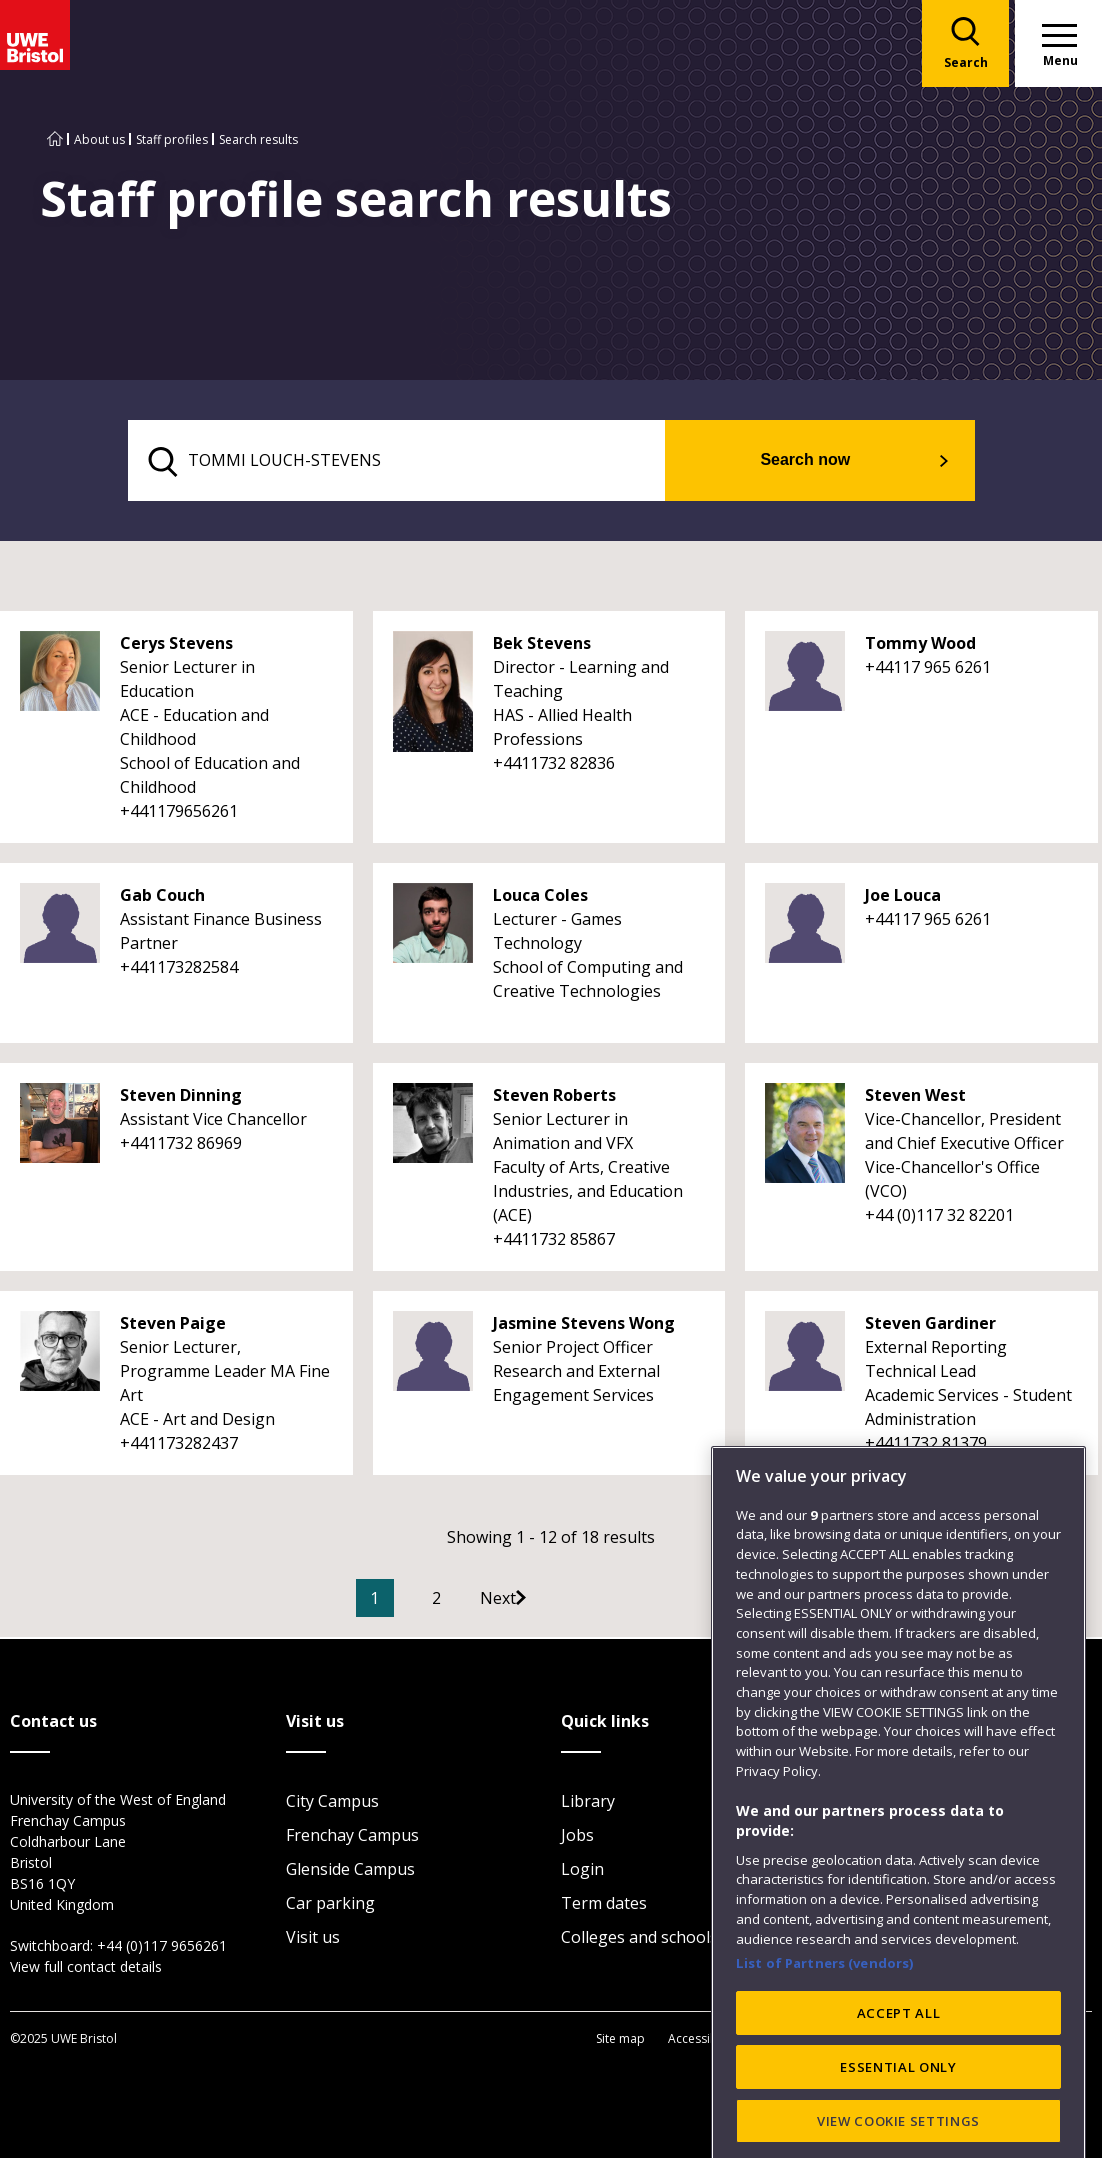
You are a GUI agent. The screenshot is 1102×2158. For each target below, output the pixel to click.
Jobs (577, 1837)
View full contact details (86, 1968)
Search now (831, 461)
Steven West (915, 1098)
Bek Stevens (542, 646)
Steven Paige (173, 1326)
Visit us (313, 1939)
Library (588, 1803)
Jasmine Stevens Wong (584, 1326)
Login (582, 1871)
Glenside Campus (350, 1871)
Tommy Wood (920, 646)
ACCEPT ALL (899, 2111)
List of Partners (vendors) (825, 2061)
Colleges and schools (639, 1939)
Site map (620, 2039)
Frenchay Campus (352, 1837)
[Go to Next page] (548, 1601)
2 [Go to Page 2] (466, 1601)
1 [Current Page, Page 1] (404, 1601)
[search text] (424, 462)
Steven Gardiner (930, 1326)
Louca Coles (540, 898)
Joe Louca (903, 898)
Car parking (330, 1905)
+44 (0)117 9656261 (162, 1947)
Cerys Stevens (176, 646)
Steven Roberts (554, 1098)
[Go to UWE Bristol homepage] (55, 139)
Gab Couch (162, 898)
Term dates (604, 1905)
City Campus (332, 1803)
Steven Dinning (181, 1098)
